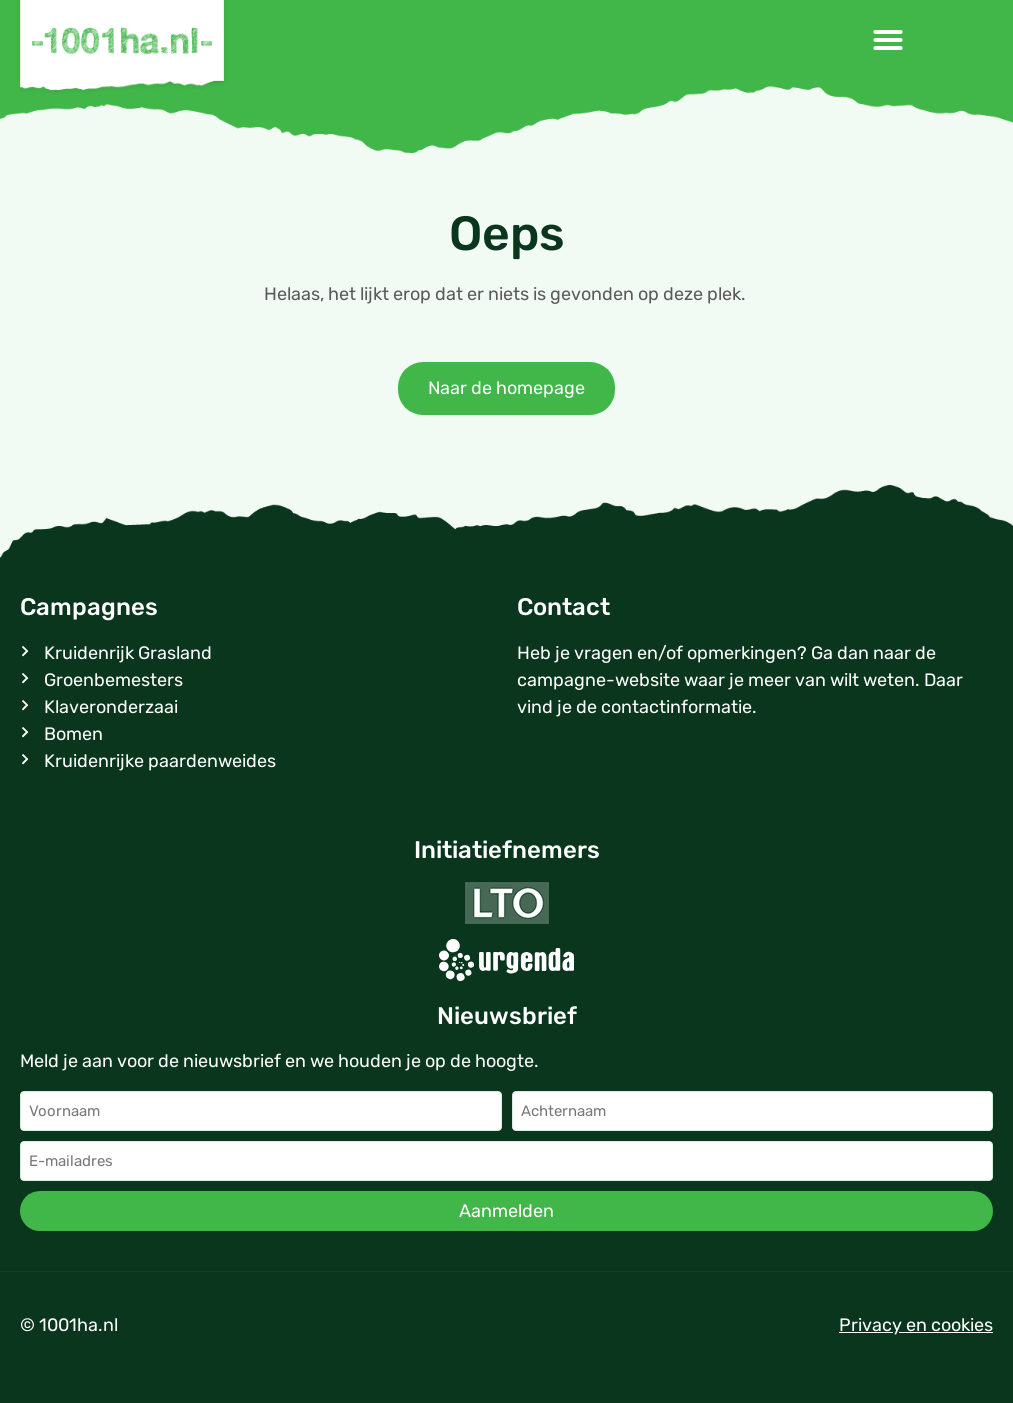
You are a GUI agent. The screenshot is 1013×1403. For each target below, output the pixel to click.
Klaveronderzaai (111, 707)
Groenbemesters (113, 680)
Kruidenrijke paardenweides (160, 761)
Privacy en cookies (916, 1325)
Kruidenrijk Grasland (128, 653)
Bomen (73, 734)
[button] (888, 40)
